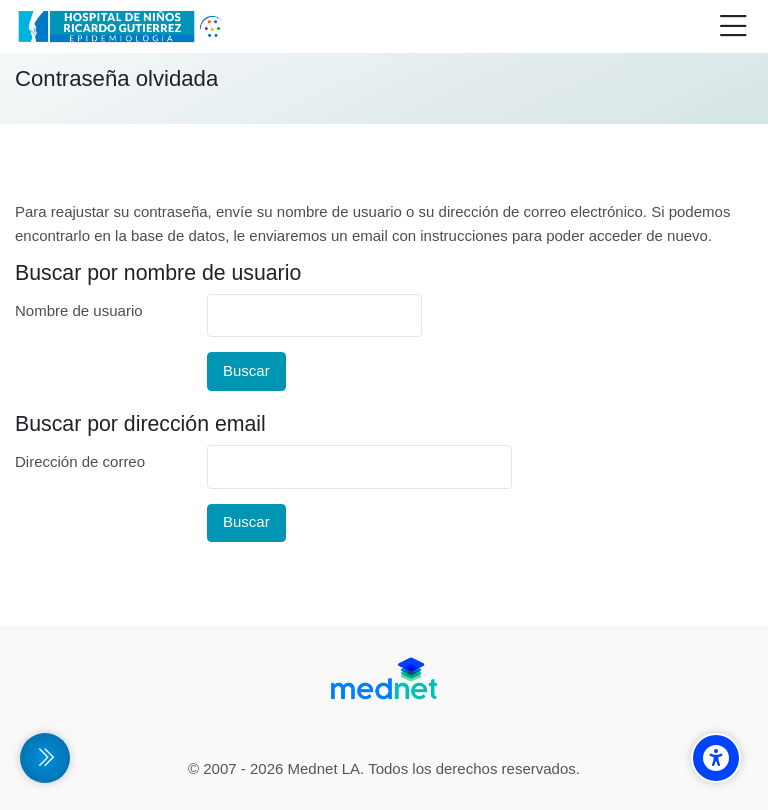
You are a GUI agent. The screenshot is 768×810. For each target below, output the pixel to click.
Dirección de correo (80, 461)
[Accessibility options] (716, 758)
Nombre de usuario (79, 310)
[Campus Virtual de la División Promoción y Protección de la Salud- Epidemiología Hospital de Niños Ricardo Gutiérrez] (123, 27)
